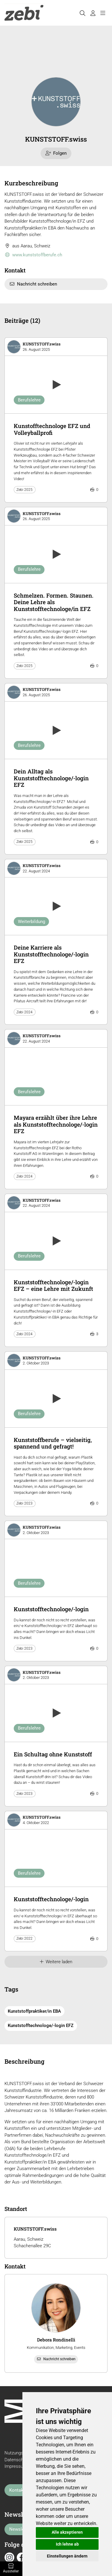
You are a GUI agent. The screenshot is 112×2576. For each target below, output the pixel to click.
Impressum (15, 2466)
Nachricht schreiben (33, 284)
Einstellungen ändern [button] (67, 2556)
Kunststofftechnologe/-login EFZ (40, 2025)
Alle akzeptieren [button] (67, 2532)
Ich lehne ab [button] (67, 2544)
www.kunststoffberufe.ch (33, 255)
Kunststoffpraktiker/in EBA (34, 2011)
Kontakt (17, 2490)
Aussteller (11, 2568)
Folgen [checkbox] (56, 153)
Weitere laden (56, 1961)
